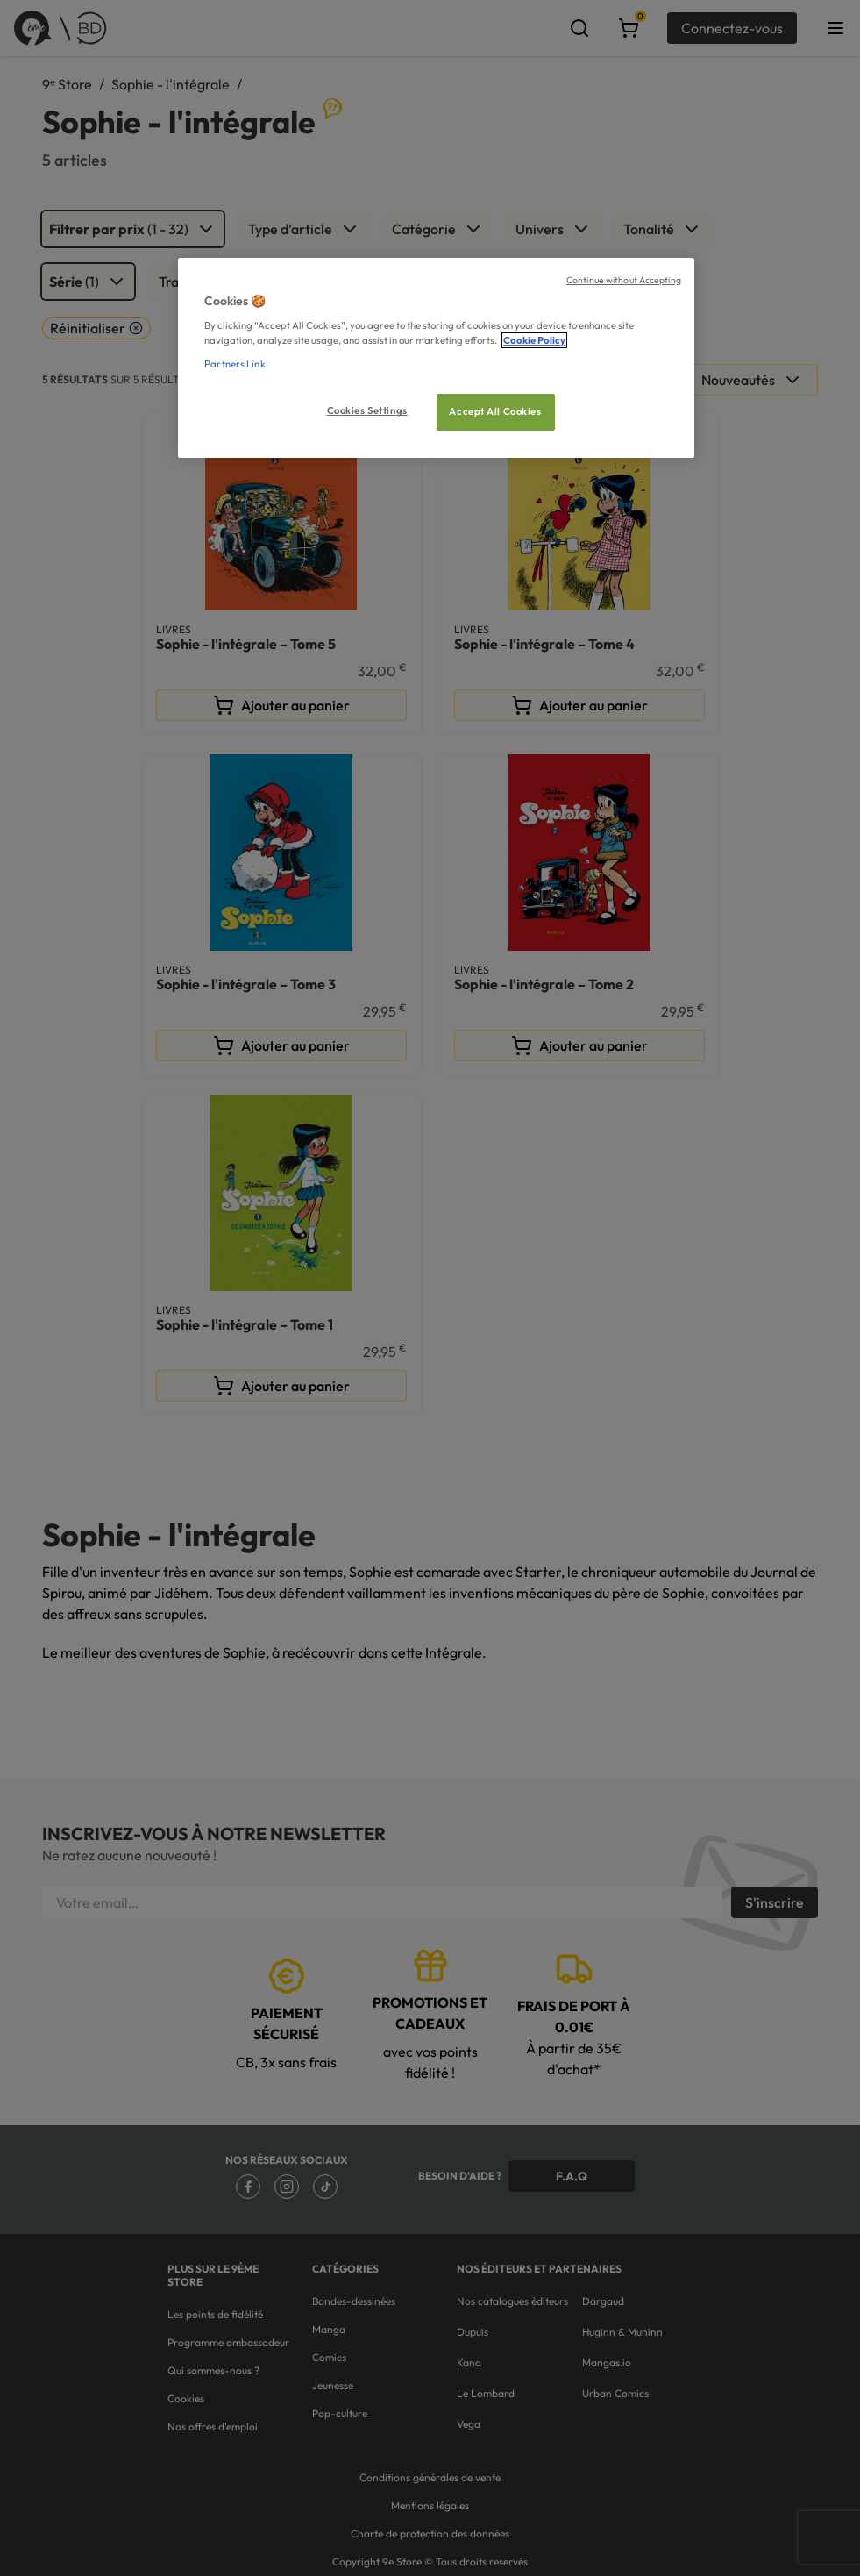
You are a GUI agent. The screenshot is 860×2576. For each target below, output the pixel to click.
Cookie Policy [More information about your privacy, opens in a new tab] (534, 340)
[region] (436, 358)
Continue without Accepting (623, 280)
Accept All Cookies (495, 411)
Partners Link (234, 364)
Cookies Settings (367, 410)
